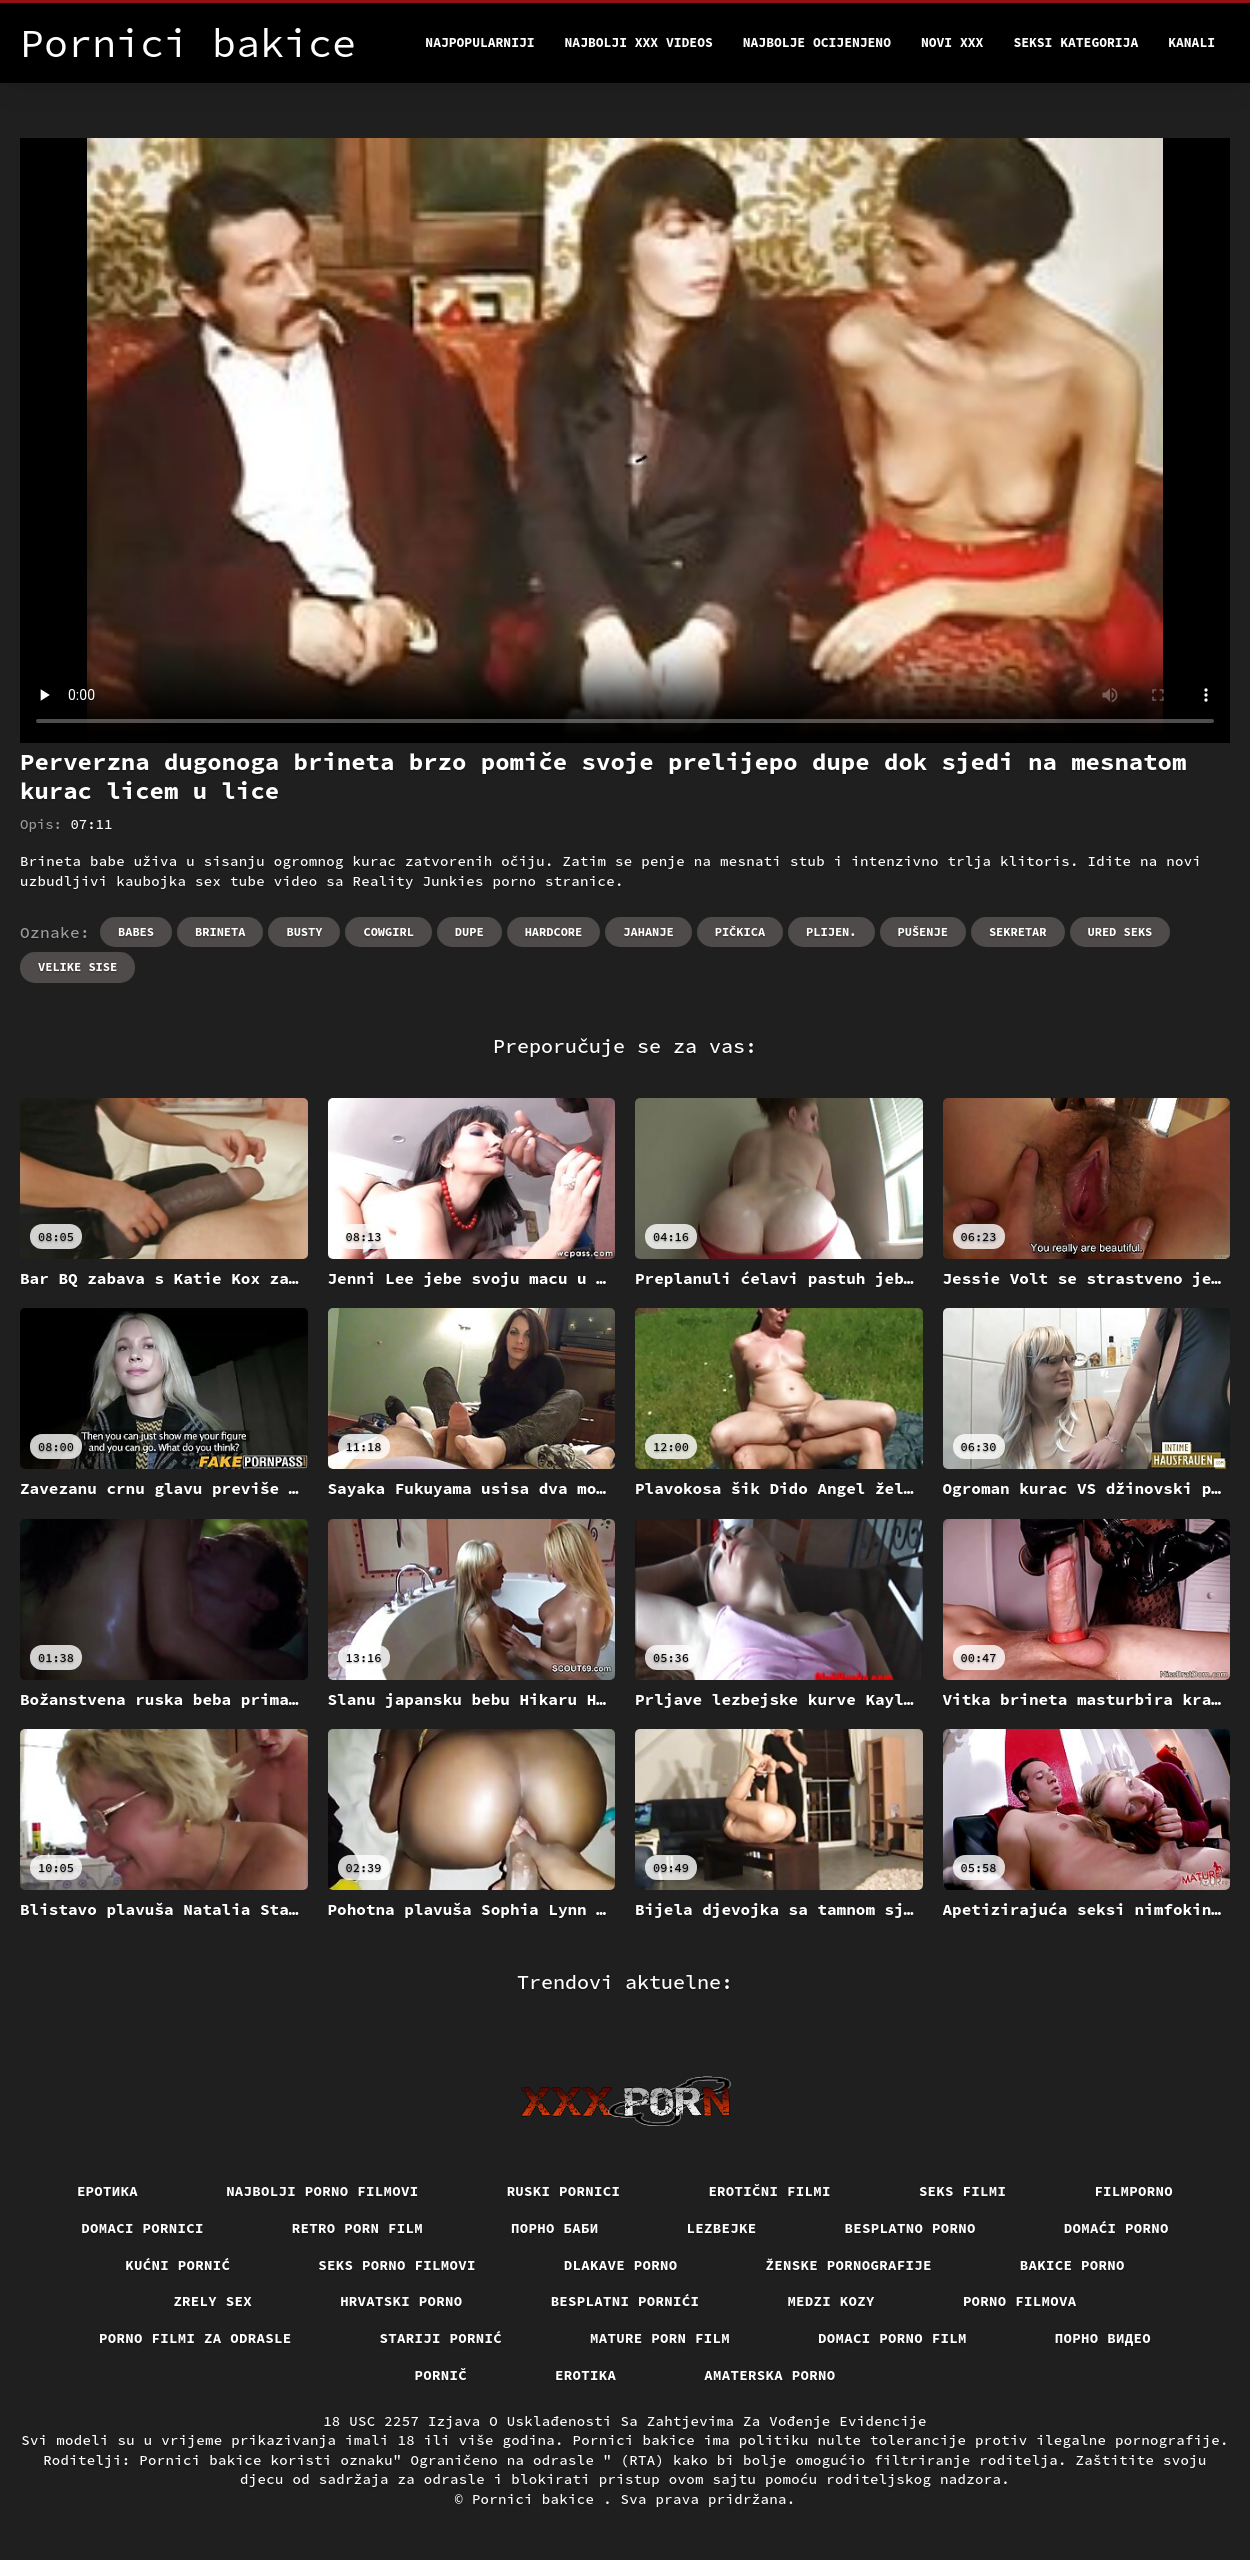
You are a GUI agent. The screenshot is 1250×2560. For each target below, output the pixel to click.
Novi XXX (952, 42)
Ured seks (1120, 931)
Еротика (107, 2191)
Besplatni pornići (625, 2301)
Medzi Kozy (831, 2301)
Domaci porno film (892, 2338)
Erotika (585, 2375)
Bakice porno (1072, 2265)
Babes (136, 931)
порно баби (555, 2228)
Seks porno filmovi (397, 2265)
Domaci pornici (142, 2228)
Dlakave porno (621, 2265)
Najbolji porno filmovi (322, 2191)
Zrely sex (212, 2301)
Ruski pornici (564, 2191)
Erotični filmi (769, 2191)
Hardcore (554, 931)
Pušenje (923, 931)
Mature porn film (660, 2338)
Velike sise (77, 966)
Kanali (1191, 42)
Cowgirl (388, 931)
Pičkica (740, 931)
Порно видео (1103, 2338)
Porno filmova (1020, 2301)
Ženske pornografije (849, 2265)
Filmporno (1133, 2191)
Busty (304, 931)
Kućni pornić (177, 2265)
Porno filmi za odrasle (195, 2338)
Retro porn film (357, 2228)
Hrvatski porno (401, 2301)
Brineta (220, 931)
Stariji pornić (441, 2338)
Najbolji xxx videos (639, 42)
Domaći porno (1116, 2228)
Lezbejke (722, 2228)
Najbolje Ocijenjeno (817, 42)
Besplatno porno (910, 2228)
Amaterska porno (769, 2375)
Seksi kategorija (1075, 42)
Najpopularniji (479, 42)
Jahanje (648, 931)
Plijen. (831, 931)
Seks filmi (963, 2191)
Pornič (441, 2375)
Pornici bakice (537, 2499)
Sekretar (1018, 931)
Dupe (469, 931)
